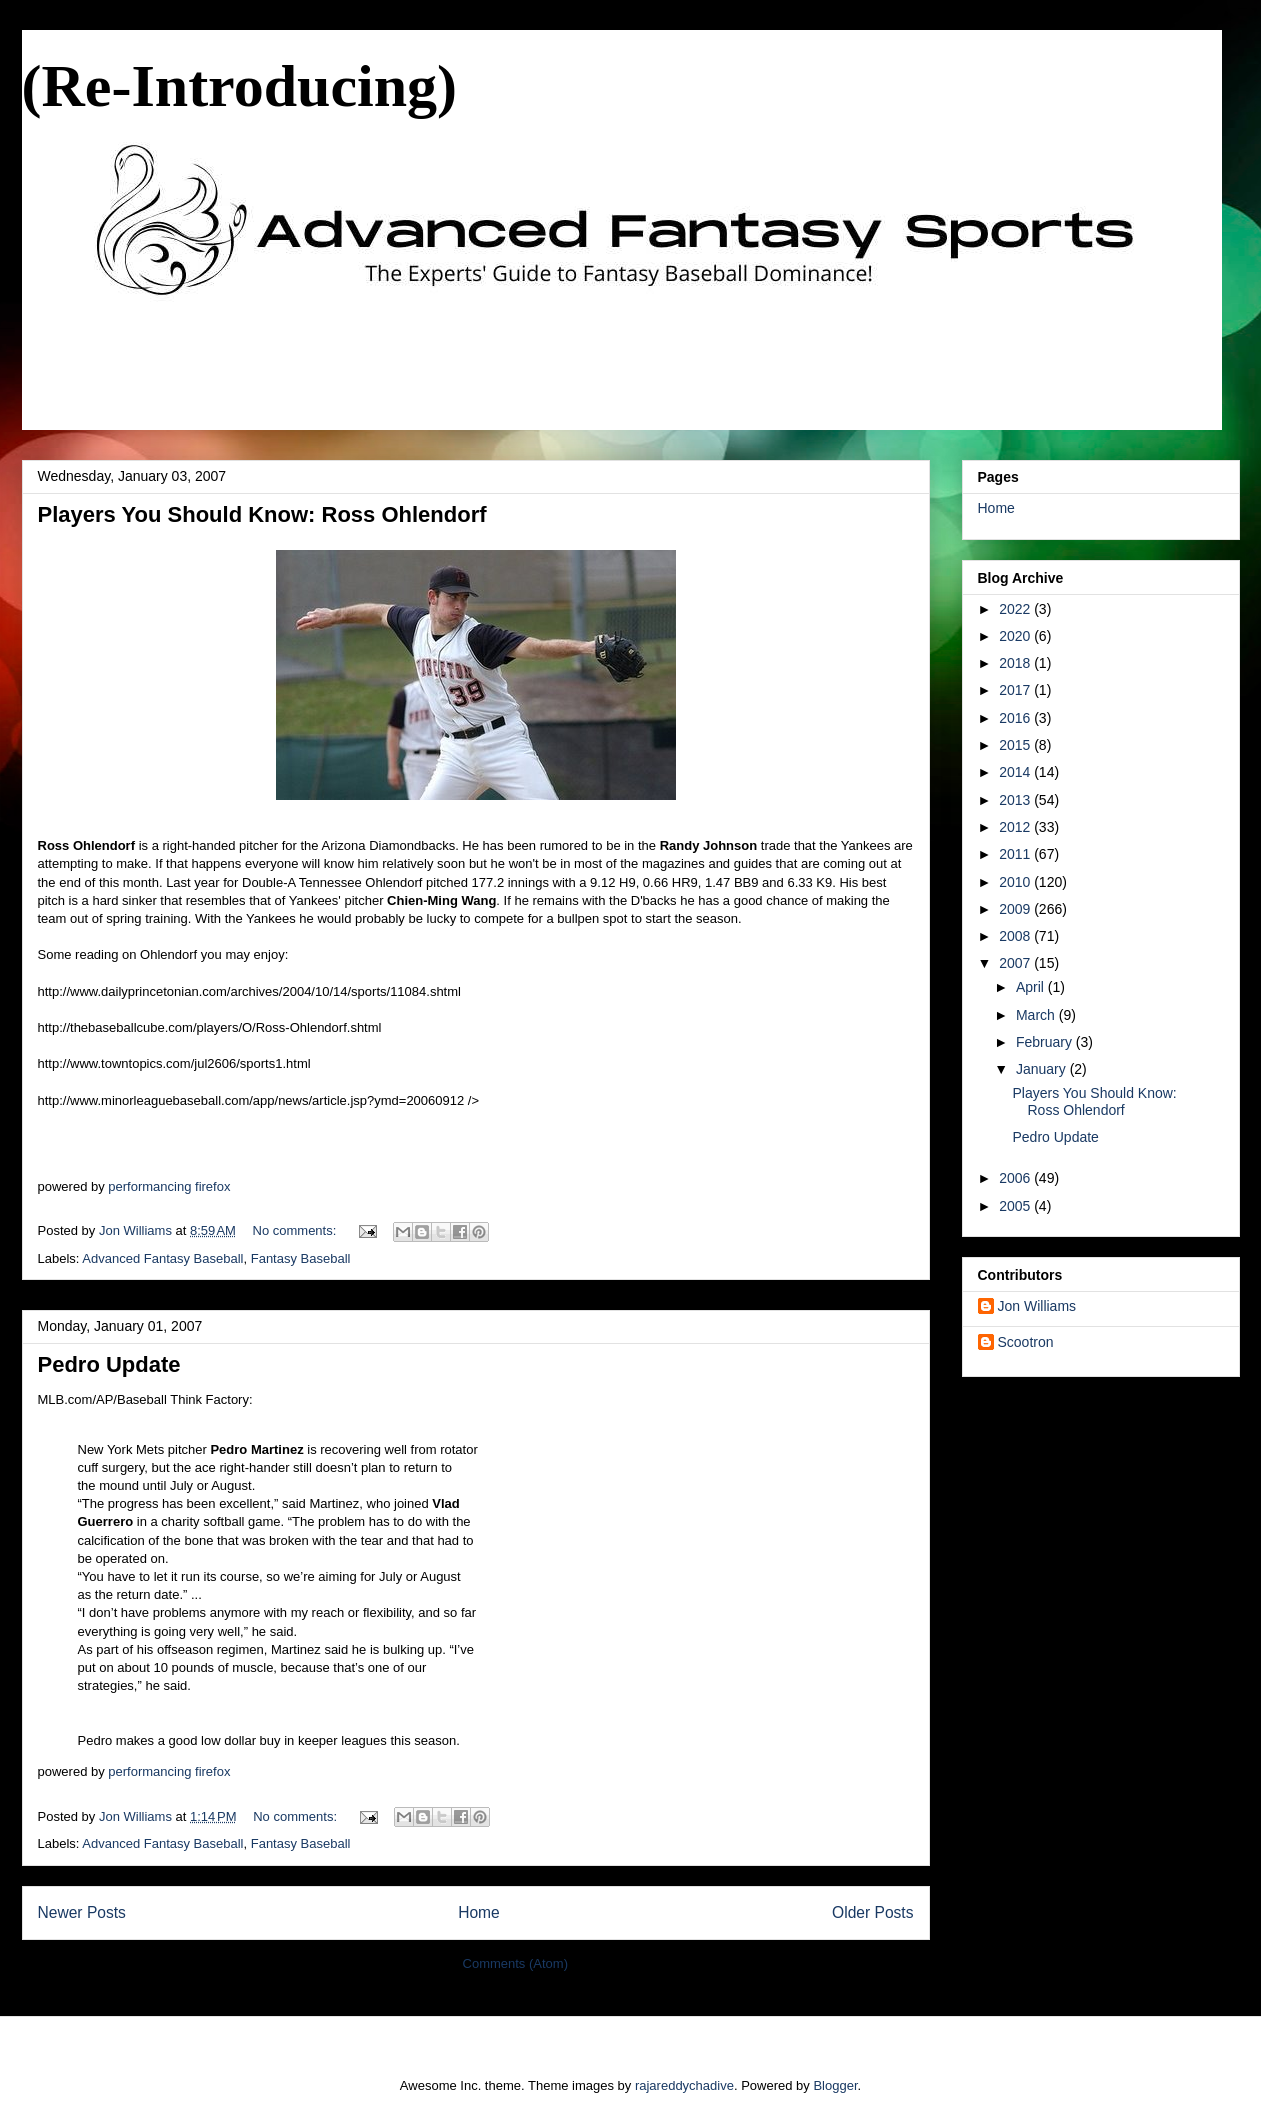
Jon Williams (1037, 1306)
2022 (1016, 609)
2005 (1016, 1206)
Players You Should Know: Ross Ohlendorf (262, 514)
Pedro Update (109, 1364)
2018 (1016, 663)
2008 (1016, 936)
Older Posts (872, 1912)
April (1032, 987)
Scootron (1026, 1342)
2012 (1016, 827)
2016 (1016, 718)
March (1037, 1015)
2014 (1016, 772)
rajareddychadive (684, 2085)
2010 (1016, 882)
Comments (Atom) (515, 1963)
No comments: (296, 1230)
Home (479, 1912)
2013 (1016, 800)
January (1043, 1069)
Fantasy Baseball (301, 1258)
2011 (1016, 854)
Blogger (835, 2085)
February (1046, 1042)
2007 (1016, 963)
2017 (1016, 690)
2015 (1016, 745)
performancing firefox (169, 1186)
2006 (1016, 1178)
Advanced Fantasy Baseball (162, 1258)
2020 (1016, 636)
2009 (1016, 909)
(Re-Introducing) (240, 86)
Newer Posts (82, 1912)
